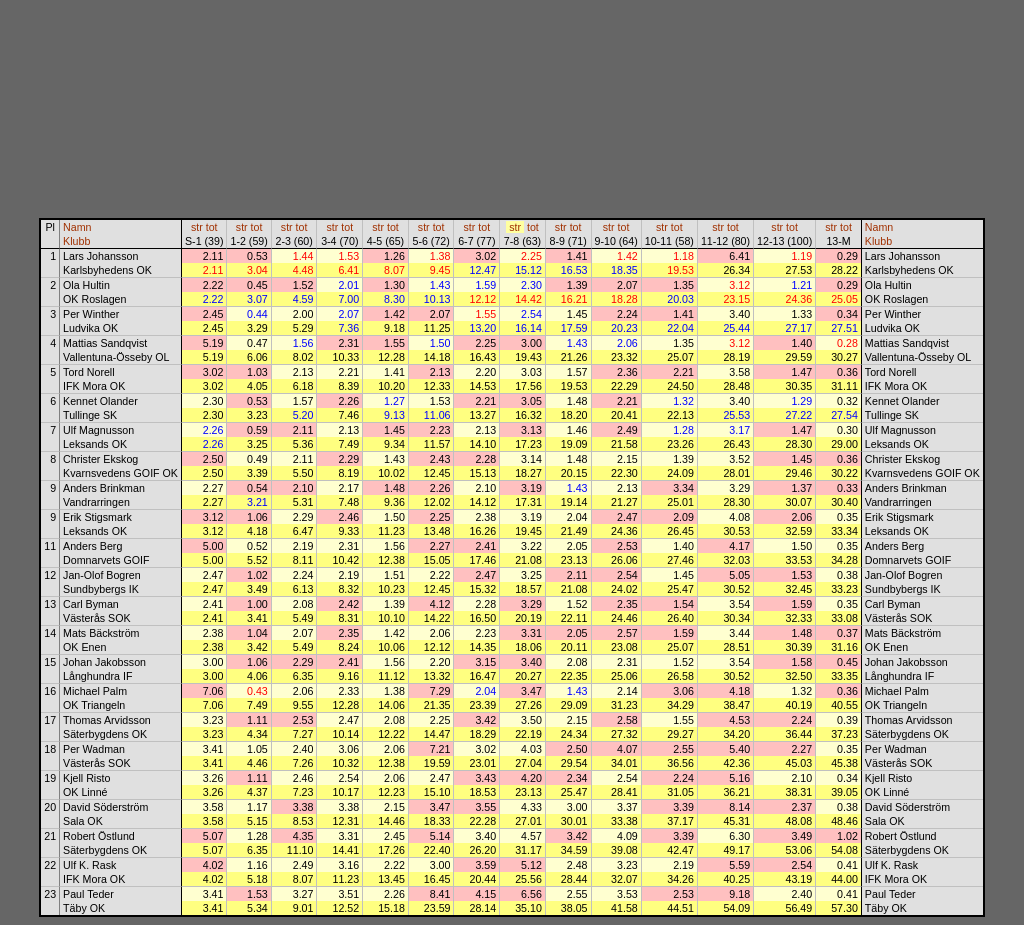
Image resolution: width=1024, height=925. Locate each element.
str (197, 227)
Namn (77, 227)
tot (212, 227)
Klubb (76, 241)
